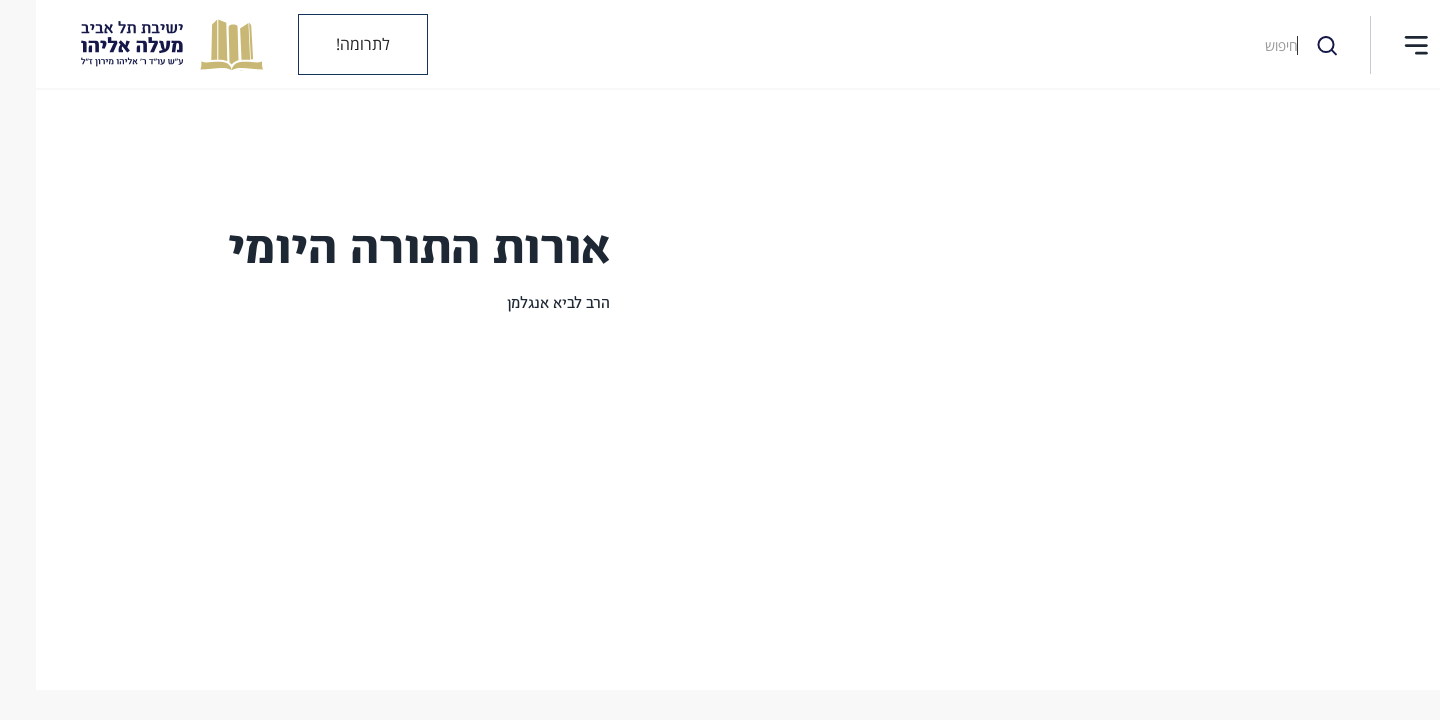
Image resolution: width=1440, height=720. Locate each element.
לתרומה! (327, 44)
